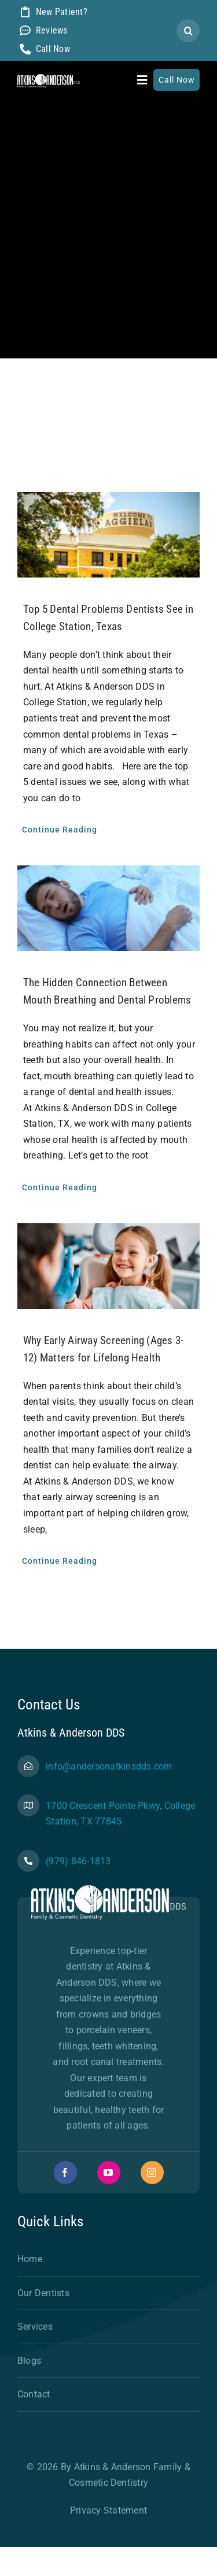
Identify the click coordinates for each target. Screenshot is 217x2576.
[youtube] (108, 2172)
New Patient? (61, 11)
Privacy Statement (108, 2510)
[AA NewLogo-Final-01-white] (48, 78)
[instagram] (152, 2172)
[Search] (188, 30)
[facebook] (65, 2172)
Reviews (52, 30)
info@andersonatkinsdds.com (109, 1766)
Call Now (53, 48)
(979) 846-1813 (78, 1861)
